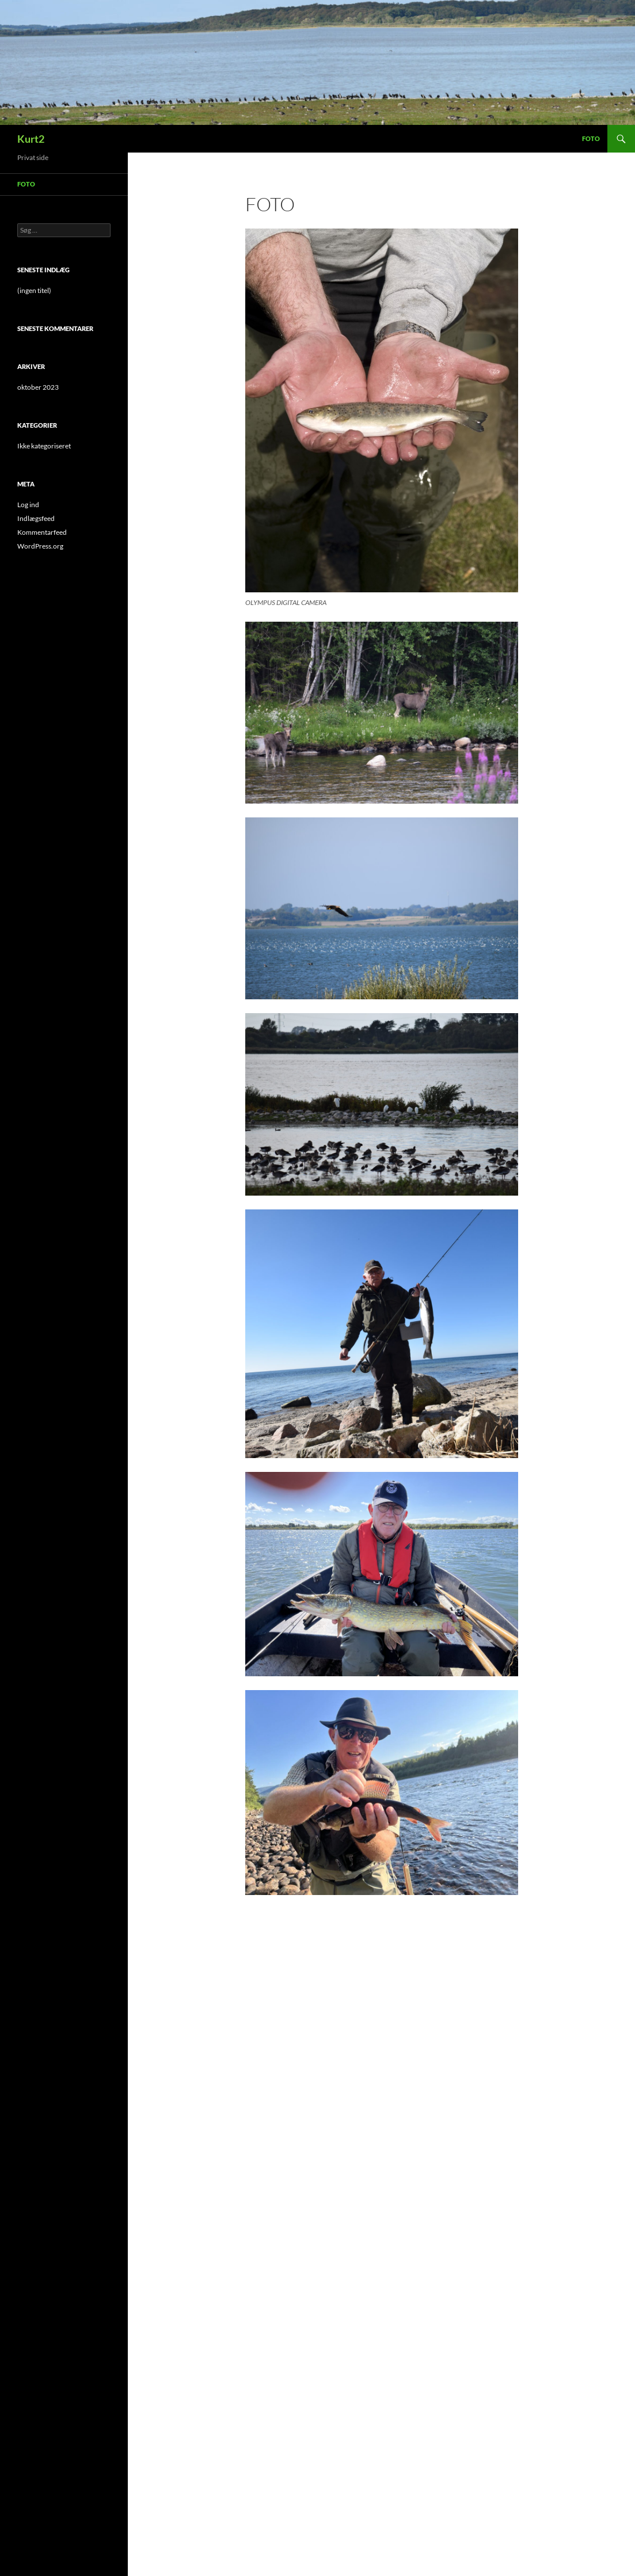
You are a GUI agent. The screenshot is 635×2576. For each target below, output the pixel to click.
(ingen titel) (34, 290)
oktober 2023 (38, 387)
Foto (591, 138)
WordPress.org (40, 546)
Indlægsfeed (36, 518)
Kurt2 (30, 138)
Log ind (28, 504)
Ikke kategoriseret (44, 446)
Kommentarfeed (42, 532)
